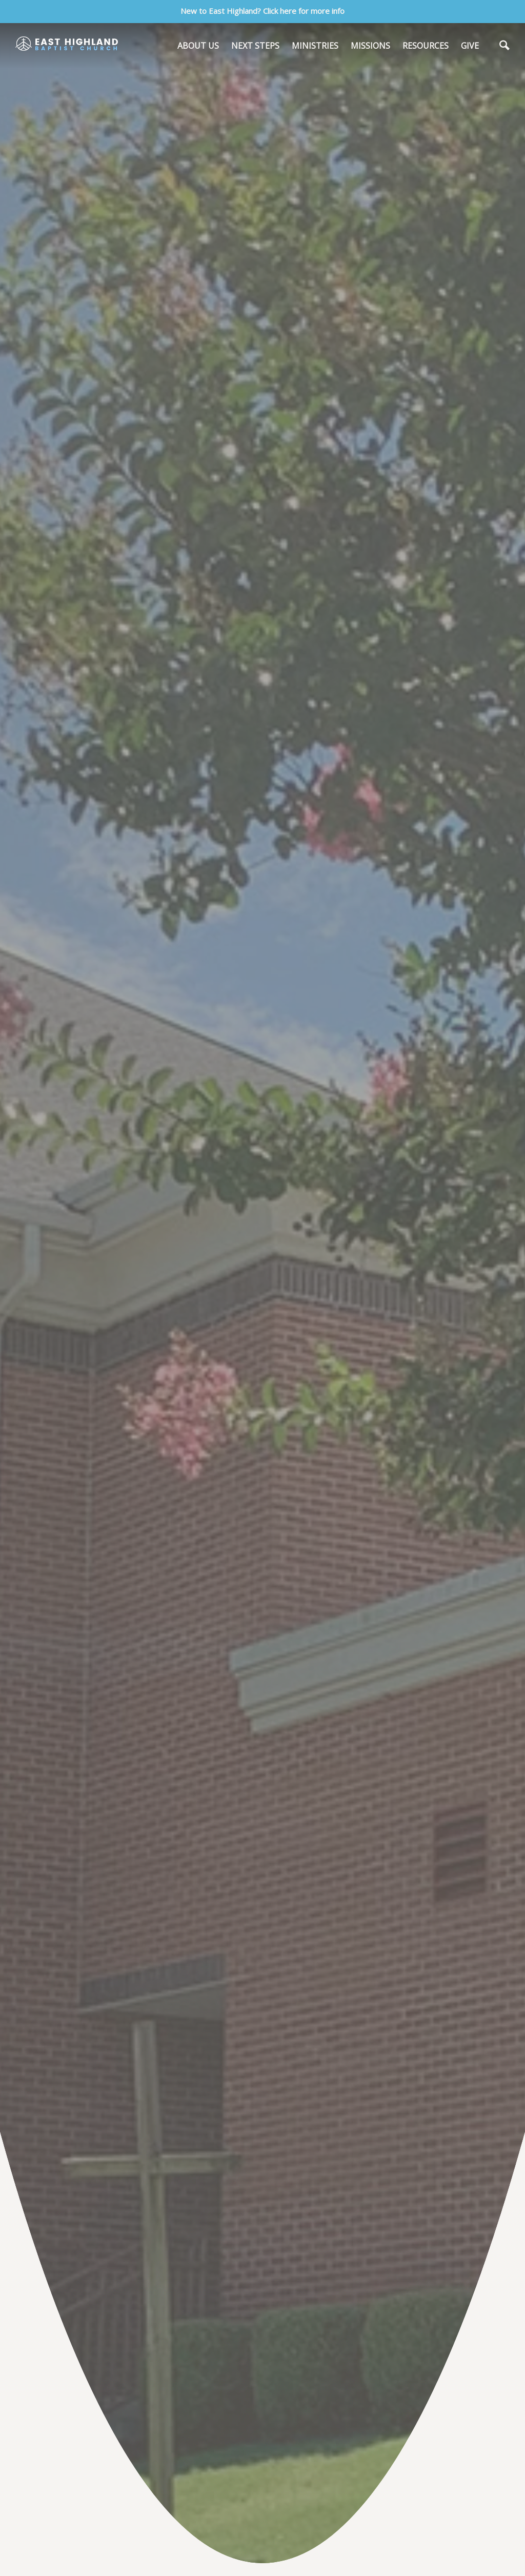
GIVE (470, 45)
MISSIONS (370, 45)
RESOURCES (425, 45)
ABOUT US (198, 45)
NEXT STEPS (255, 45)
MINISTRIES (315, 45)
